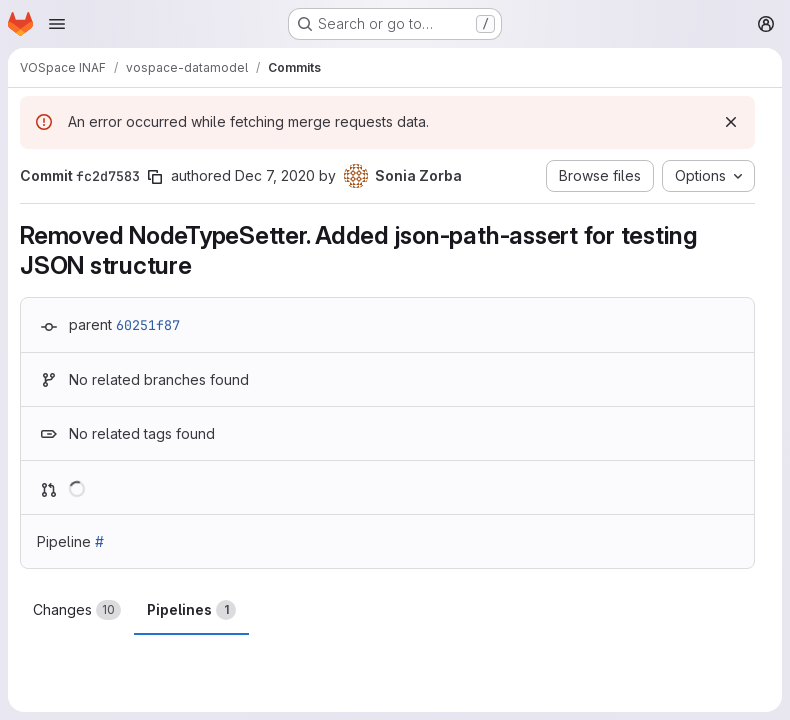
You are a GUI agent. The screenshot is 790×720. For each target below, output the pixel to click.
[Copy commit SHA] (155, 177)
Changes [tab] (77, 610)
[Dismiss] (731, 122)
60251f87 (148, 325)
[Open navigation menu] (57, 24)
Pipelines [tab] (191, 610)
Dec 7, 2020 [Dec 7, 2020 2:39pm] (275, 175)
